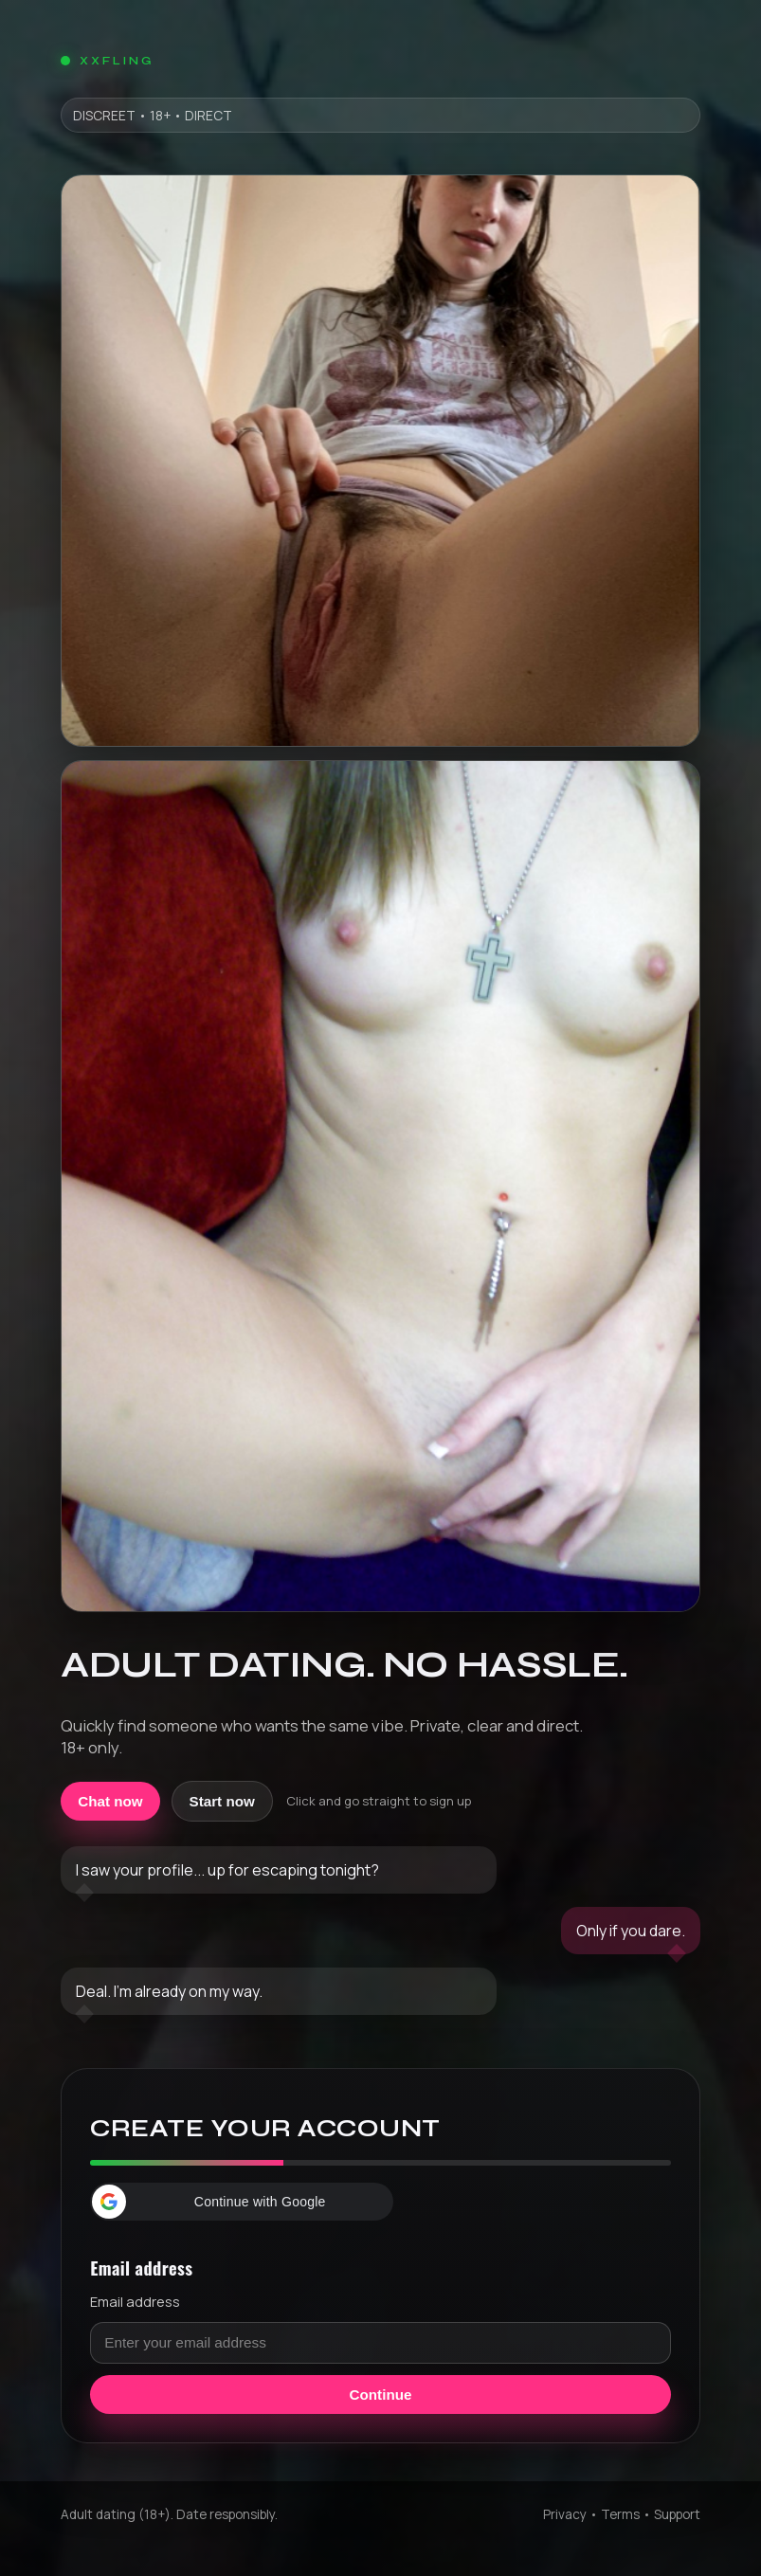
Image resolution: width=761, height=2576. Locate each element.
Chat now (110, 1801)
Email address (135, 2301)
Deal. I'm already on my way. (169, 1991)
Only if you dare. (630, 1930)
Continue (381, 2394)
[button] (241, 2202)
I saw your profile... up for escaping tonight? (227, 1869)
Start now (222, 1801)
